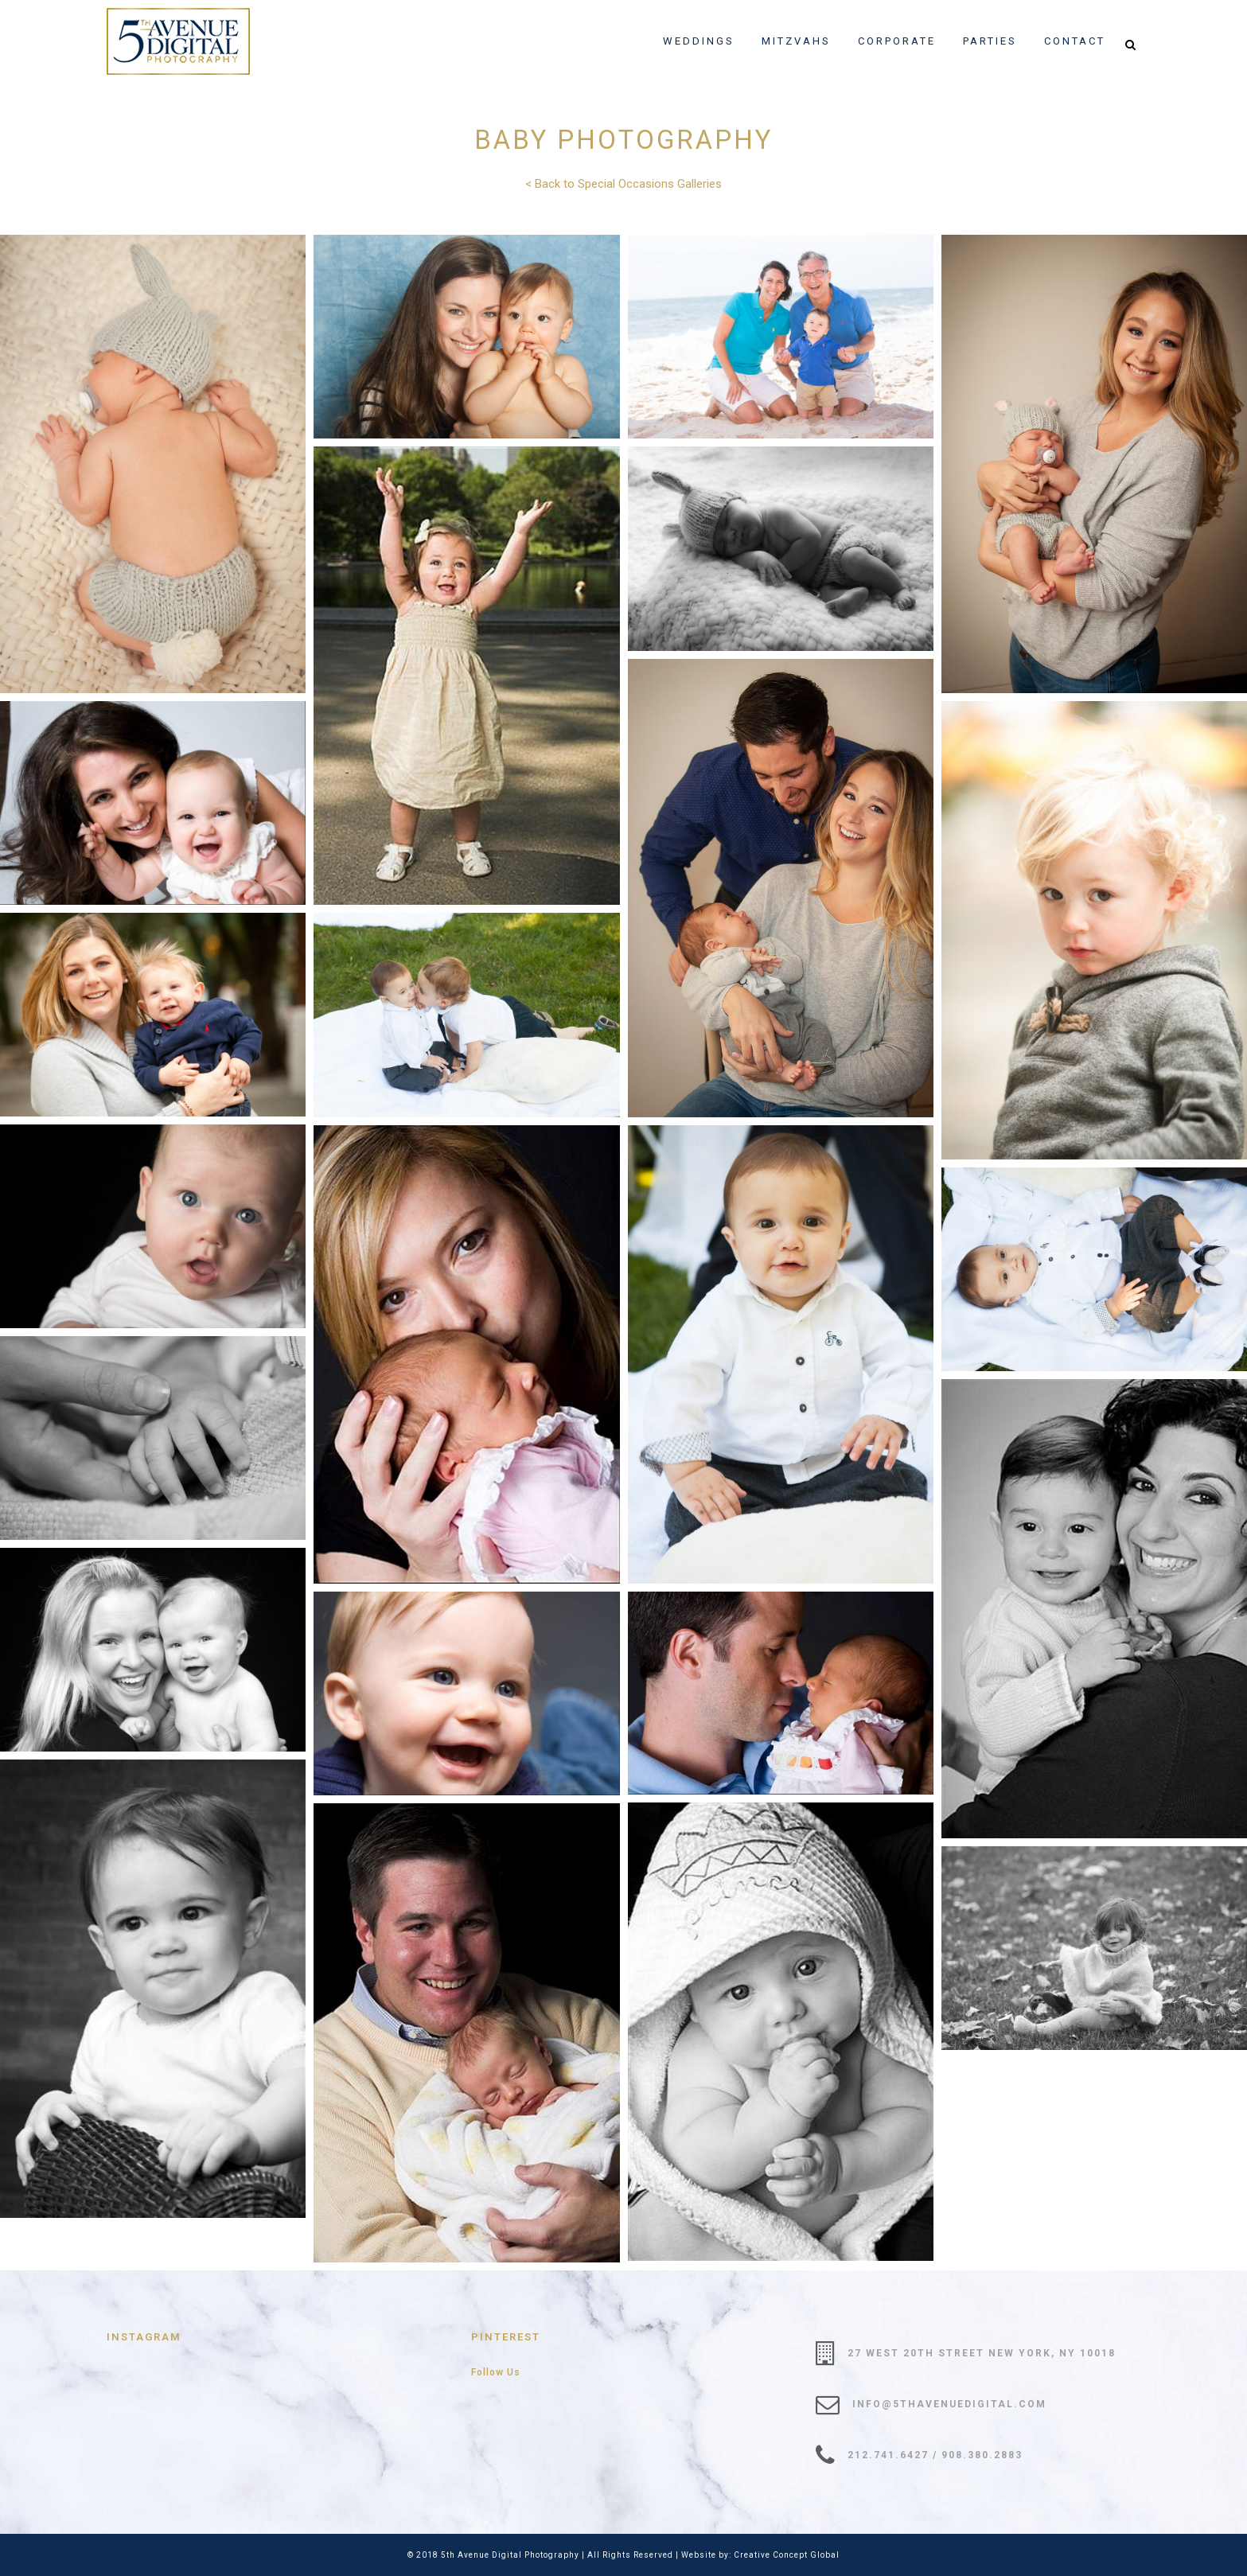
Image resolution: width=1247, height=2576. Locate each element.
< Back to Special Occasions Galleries (623, 184)
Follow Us (495, 2372)
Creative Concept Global (787, 2555)
